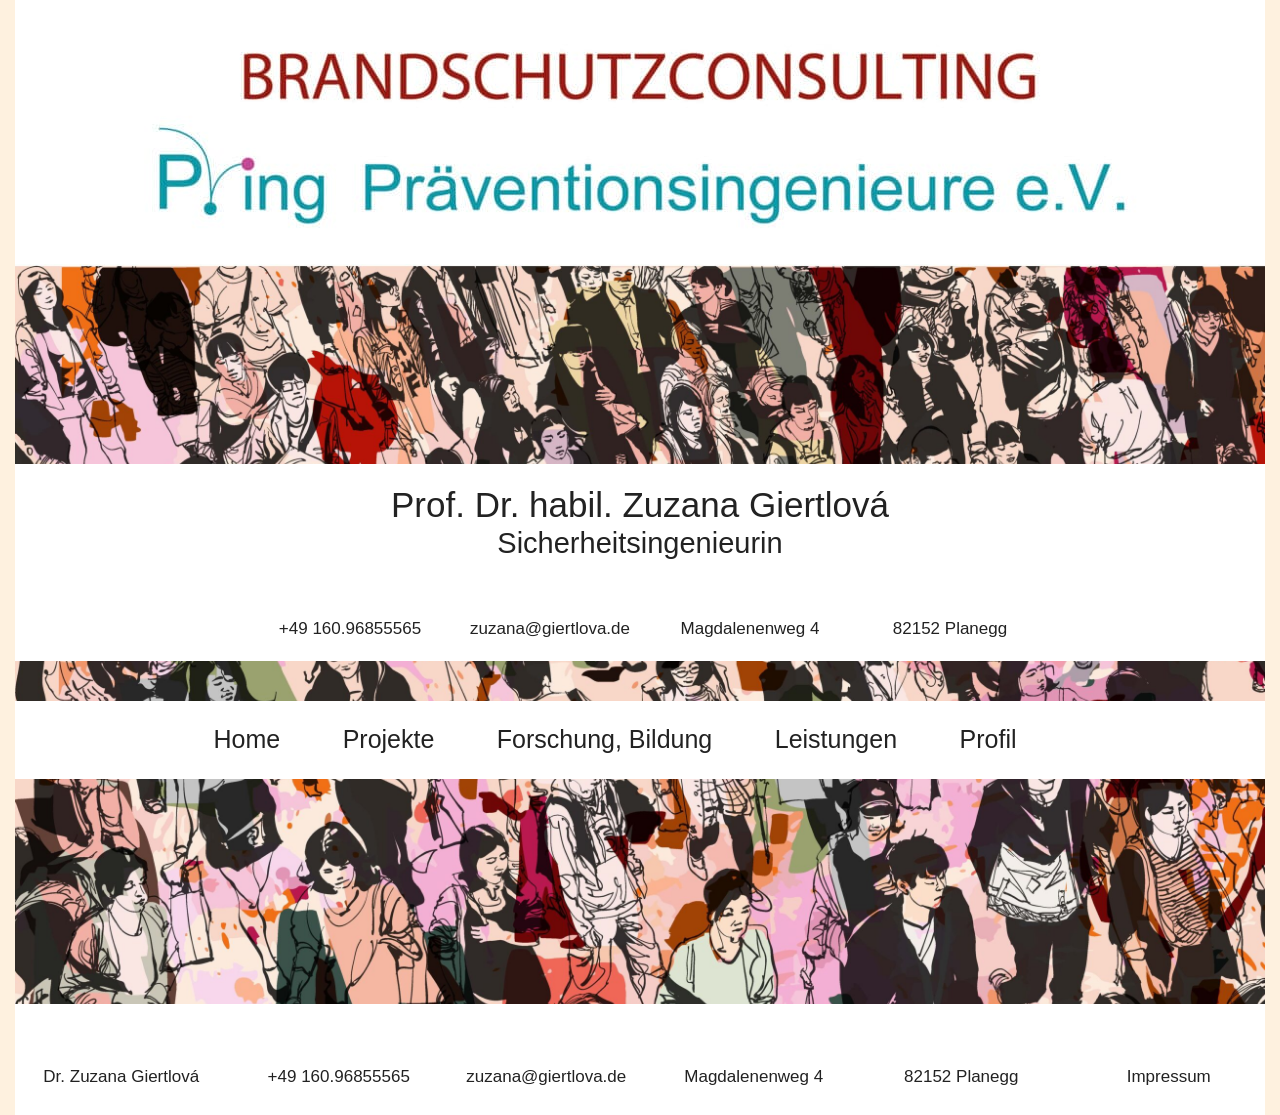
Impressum (1169, 1076)
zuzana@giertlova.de (546, 1076)
